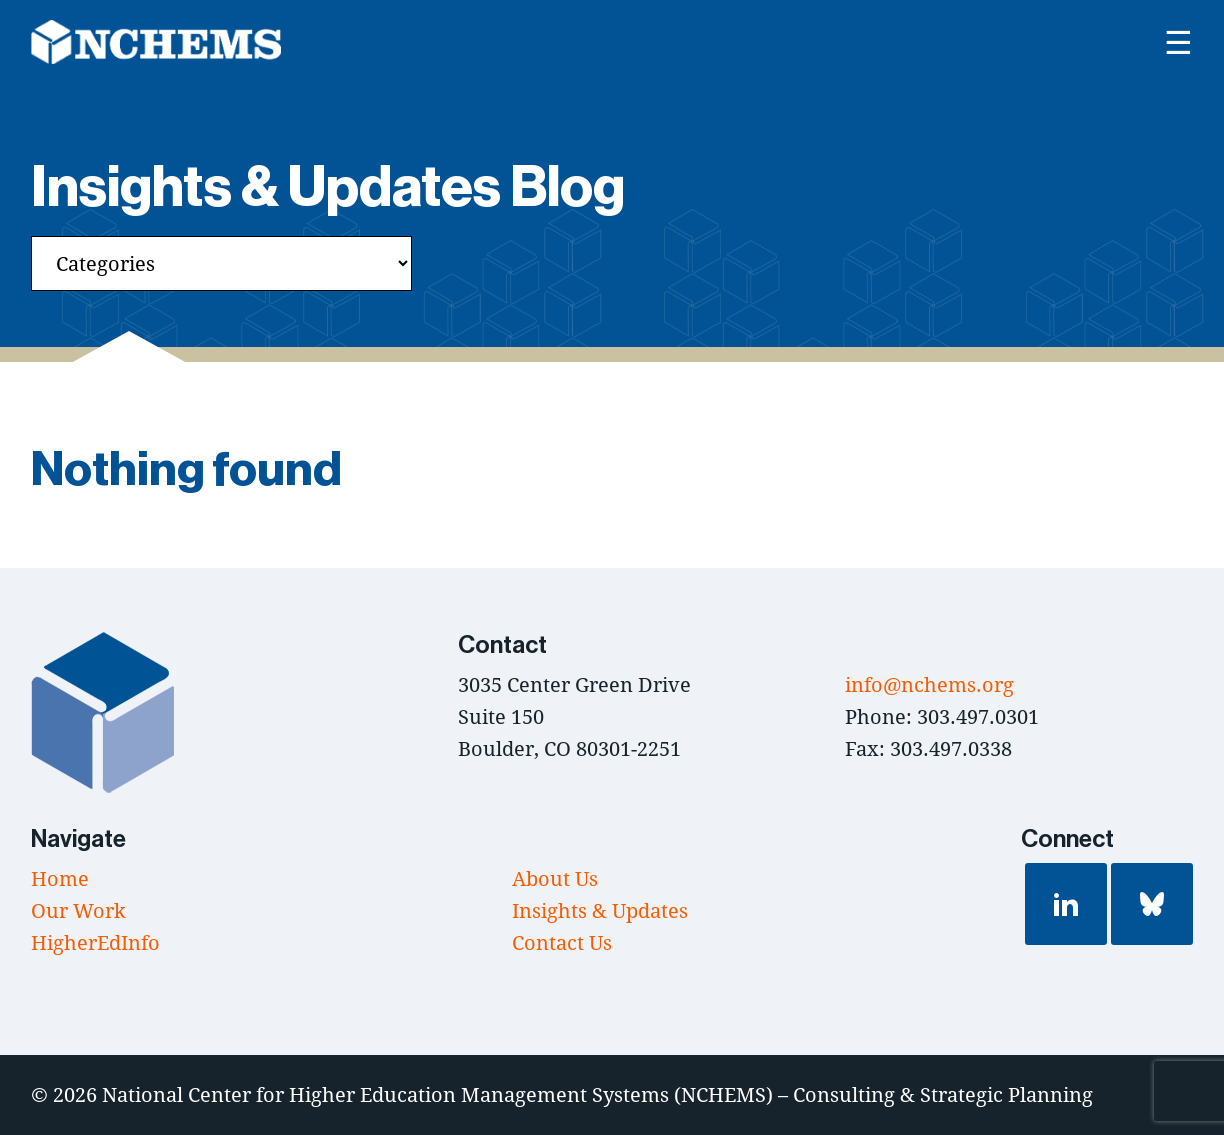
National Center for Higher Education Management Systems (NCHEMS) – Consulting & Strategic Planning (597, 1094)
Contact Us (562, 942)
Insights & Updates (600, 910)
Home (60, 878)
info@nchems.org (929, 684)
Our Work (78, 910)
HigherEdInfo (95, 942)
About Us (555, 878)
